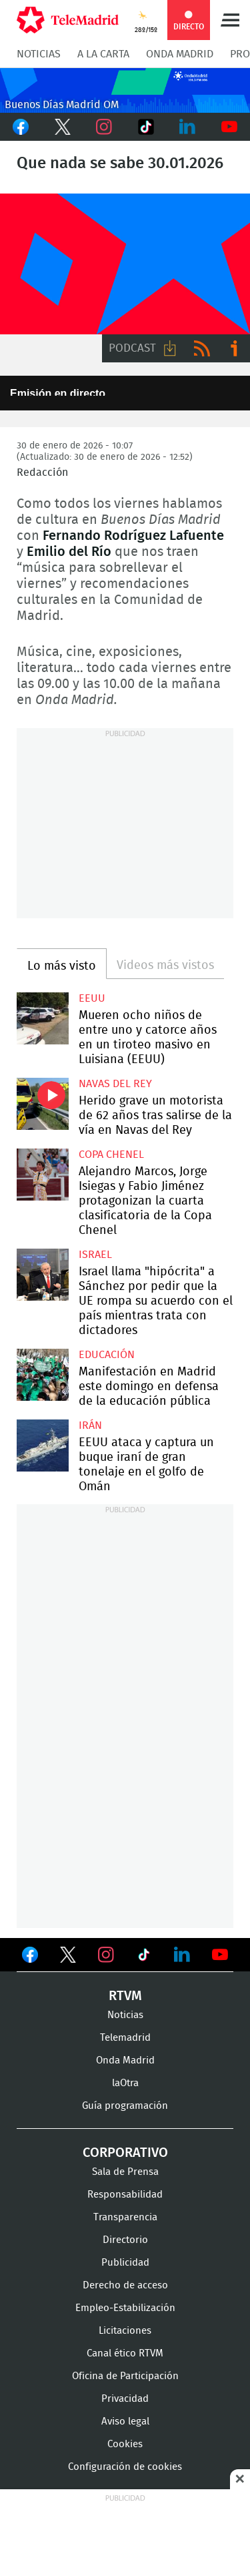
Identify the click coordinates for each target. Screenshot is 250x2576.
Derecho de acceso (125, 2285)
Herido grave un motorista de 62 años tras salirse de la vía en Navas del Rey (43, 1104)
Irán (90, 1425)
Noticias (39, 54)
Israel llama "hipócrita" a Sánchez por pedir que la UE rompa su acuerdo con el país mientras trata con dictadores (43, 1275)
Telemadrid (125, 2038)
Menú (230, 20)
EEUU (92, 998)
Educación (107, 1354)
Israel (95, 1254)
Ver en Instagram (106, 1954)
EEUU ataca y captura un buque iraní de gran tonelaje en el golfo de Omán (43, 1445)
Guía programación (125, 2106)
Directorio (125, 2240)
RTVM (125, 1996)
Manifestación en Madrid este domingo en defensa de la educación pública (43, 1375)
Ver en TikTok (144, 1957)
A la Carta (103, 54)
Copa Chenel (111, 1154)
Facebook (21, 127)
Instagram (104, 127)
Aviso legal (125, 2422)
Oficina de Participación (125, 2376)
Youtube (230, 127)
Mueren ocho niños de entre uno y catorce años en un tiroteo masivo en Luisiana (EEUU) (43, 1018)
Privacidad (125, 2399)
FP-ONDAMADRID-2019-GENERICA (125, 264)
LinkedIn (188, 127)
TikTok (146, 127)
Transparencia (125, 2217)
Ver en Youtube (220, 1954)
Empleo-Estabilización (125, 2308)
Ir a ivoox (234, 348)
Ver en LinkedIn (182, 1954)
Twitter (63, 127)
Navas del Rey (115, 1083)
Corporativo (125, 2153)
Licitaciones (125, 2331)
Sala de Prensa (125, 2172)
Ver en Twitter (68, 1957)
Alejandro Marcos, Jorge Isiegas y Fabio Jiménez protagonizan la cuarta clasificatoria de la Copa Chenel (43, 1175)
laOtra (125, 2083)
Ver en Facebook (30, 1957)
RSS (202, 348)
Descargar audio (170, 348)
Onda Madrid (179, 54)
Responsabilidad (125, 2195)
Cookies (125, 2444)
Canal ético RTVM (125, 2353)
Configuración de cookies (125, 2467)
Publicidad (125, 2263)
